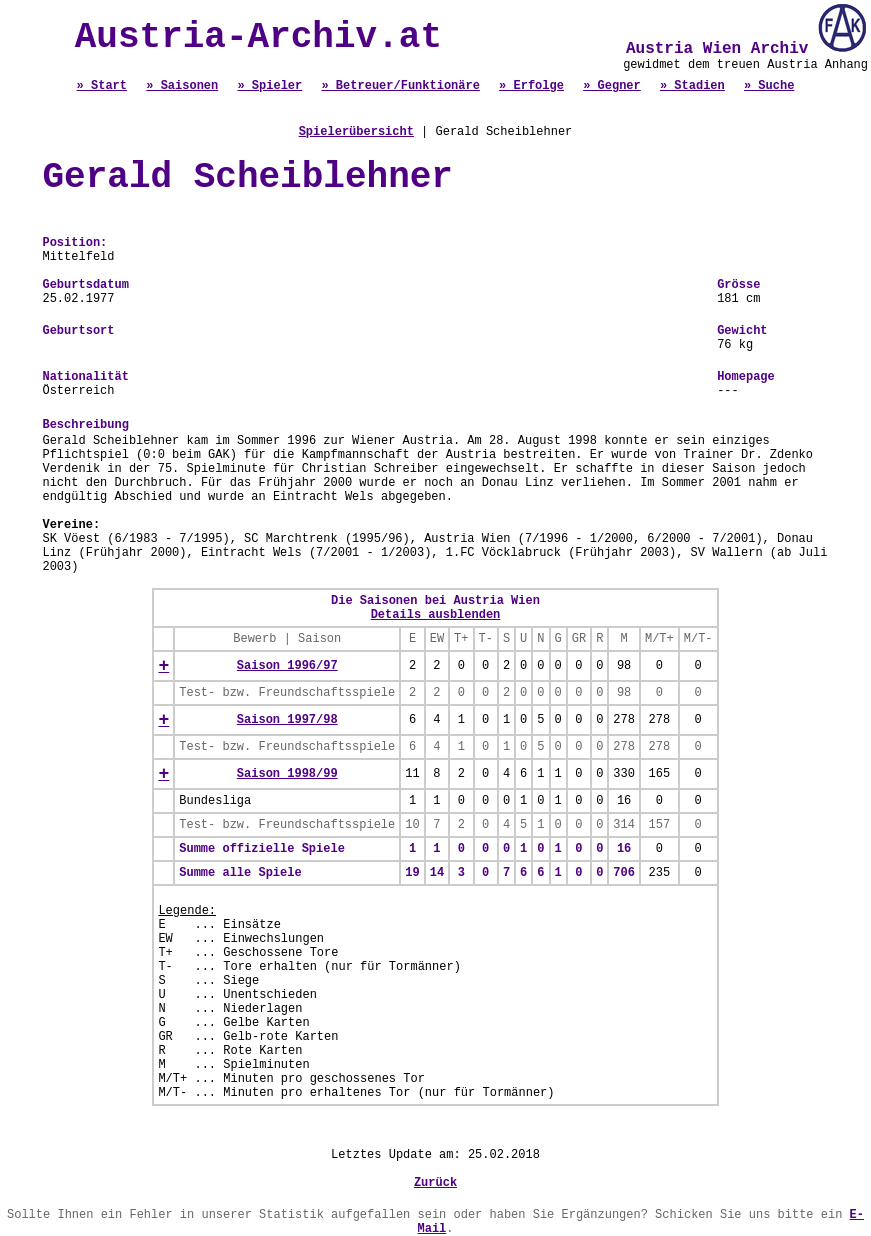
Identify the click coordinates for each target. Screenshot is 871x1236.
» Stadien (692, 86)
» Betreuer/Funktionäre (400, 86)
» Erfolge (531, 86)
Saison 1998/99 (287, 774)
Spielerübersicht (356, 132)
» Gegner (612, 86)
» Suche (769, 86)
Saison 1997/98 (287, 720)
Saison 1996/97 (287, 666)
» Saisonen (182, 86)
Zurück (435, 1183)
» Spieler (269, 86)
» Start (102, 86)
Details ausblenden (436, 615)
